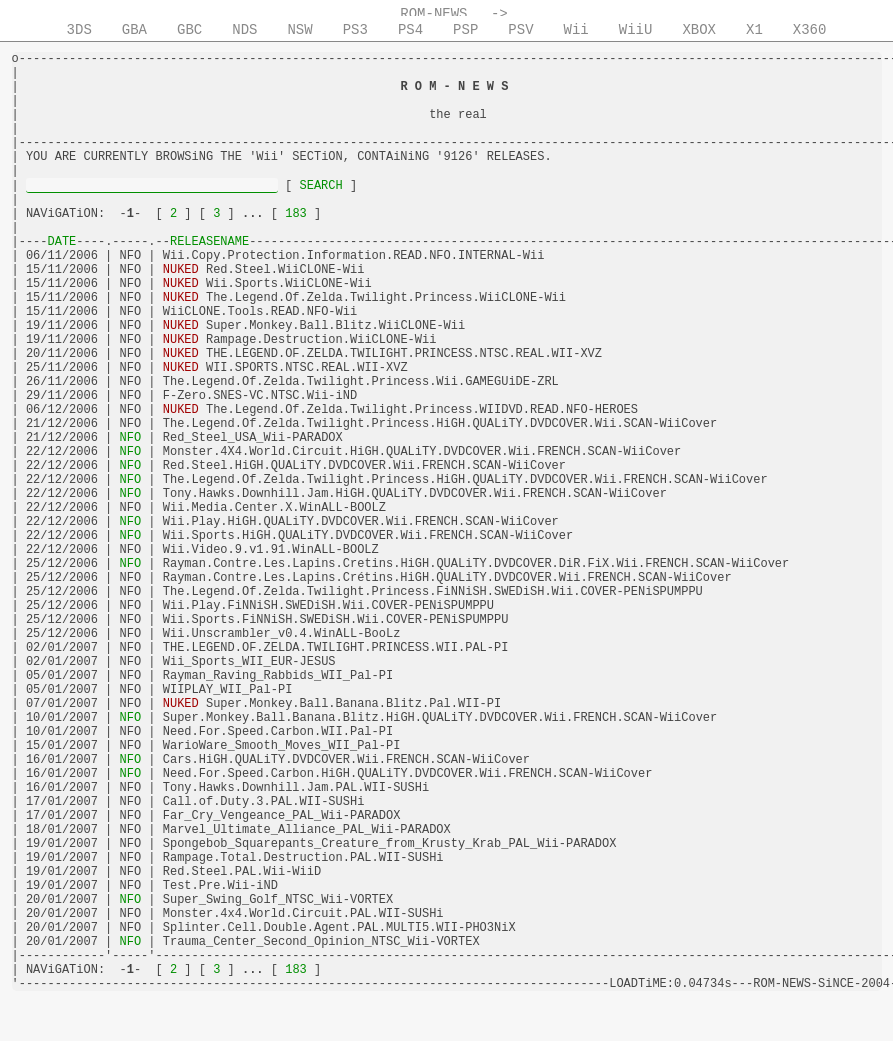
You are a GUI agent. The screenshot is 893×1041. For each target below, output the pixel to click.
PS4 (410, 30)
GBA (134, 30)
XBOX (699, 30)
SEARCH (321, 186)
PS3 (355, 30)
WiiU (636, 30)
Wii (576, 30)
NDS (244, 30)
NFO (130, 438)
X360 (810, 30)
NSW (299, 30)
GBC (189, 30)
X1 (754, 30)
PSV (520, 30)
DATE (62, 242)
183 (296, 214)
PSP (465, 30)
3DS (79, 30)
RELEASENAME (209, 242)
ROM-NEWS (433, 14)
